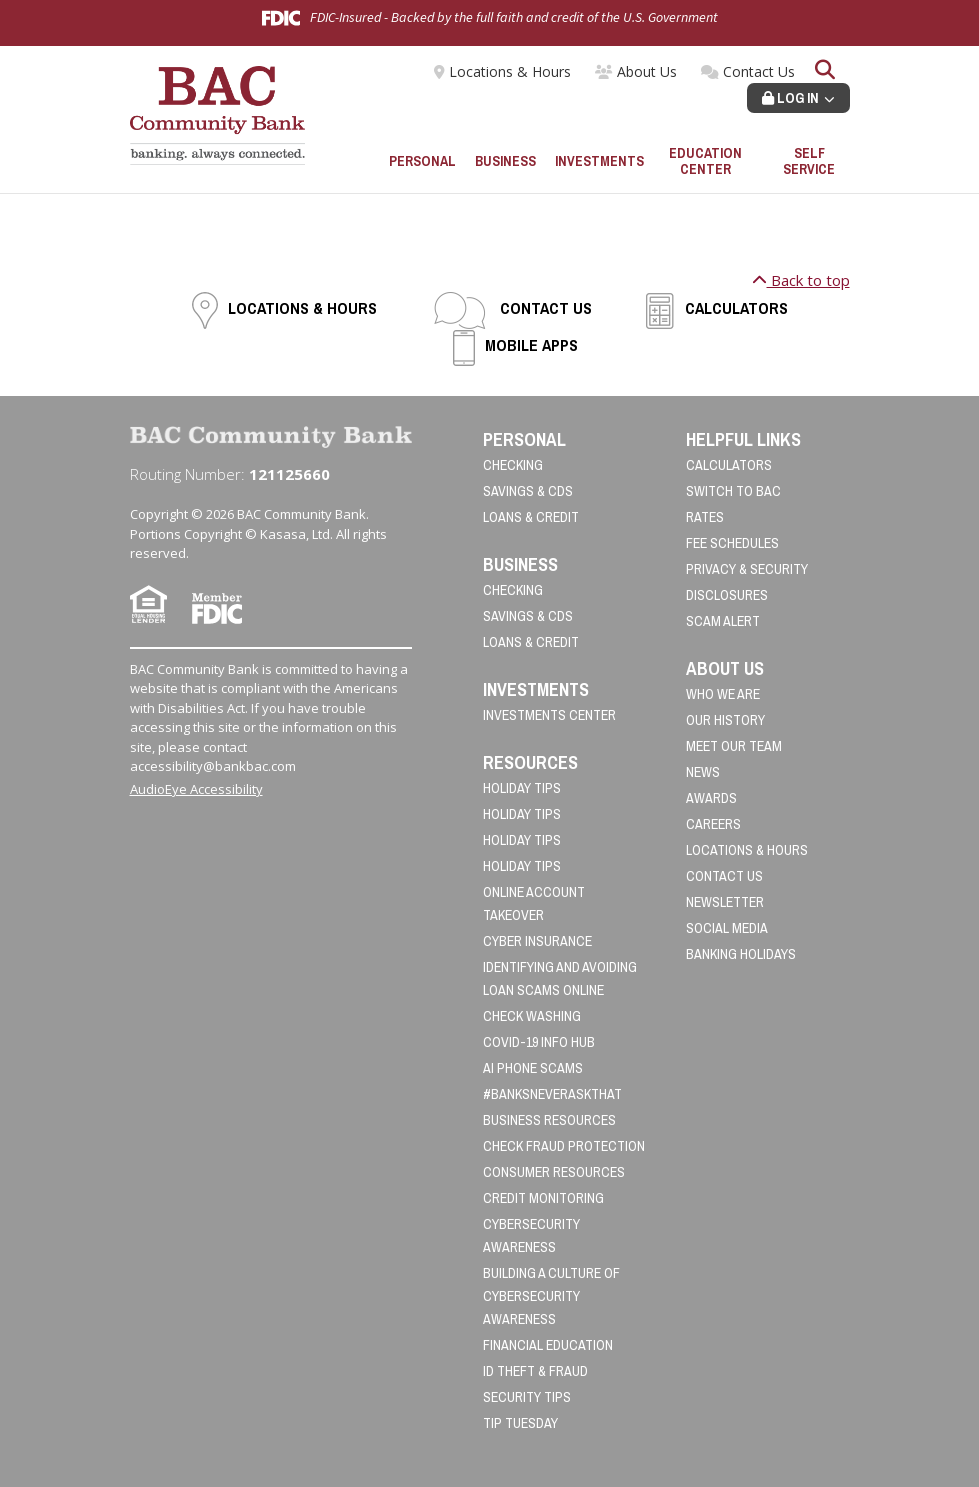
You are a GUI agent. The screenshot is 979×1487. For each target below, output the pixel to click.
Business (505, 161)
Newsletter (725, 902)
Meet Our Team (734, 746)
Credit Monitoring (543, 1198)
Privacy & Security (747, 569)
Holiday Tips (522, 788)
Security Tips (527, 1397)
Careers (713, 824)
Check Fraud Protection (564, 1146)
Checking (513, 465)
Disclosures (727, 595)
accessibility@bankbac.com (213, 766)
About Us (647, 71)
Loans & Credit (531, 517)
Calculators (736, 308)
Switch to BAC (733, 491)
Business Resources (549, 1120)
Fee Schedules (732, 543)
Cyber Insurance (537, 941)
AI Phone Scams (533, 1068)
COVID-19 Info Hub (539, 1042)
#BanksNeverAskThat (552, 1094)
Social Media (727, 928)
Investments (599, 161)
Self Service (809, 161)
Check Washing (532, 1016)
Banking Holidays (741, 954)
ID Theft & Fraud (535, 1371)
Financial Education (548, 1345)
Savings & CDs (528, 491)
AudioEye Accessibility (196, 789)
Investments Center (549, 715)
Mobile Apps (531, 345)
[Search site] (825, 71)
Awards (711, 798)
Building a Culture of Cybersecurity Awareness (551, 1296)
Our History (725, 720)
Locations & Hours (510, 71)
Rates (705, 517)
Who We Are (723, 694)
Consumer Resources (554, 1172)
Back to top (801, 280)
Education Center (705, 161)
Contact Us (759, 71)
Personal (422, 161)
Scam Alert (723, 621)
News (703, 772)
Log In (790, 98)
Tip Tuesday (520, 1423)
